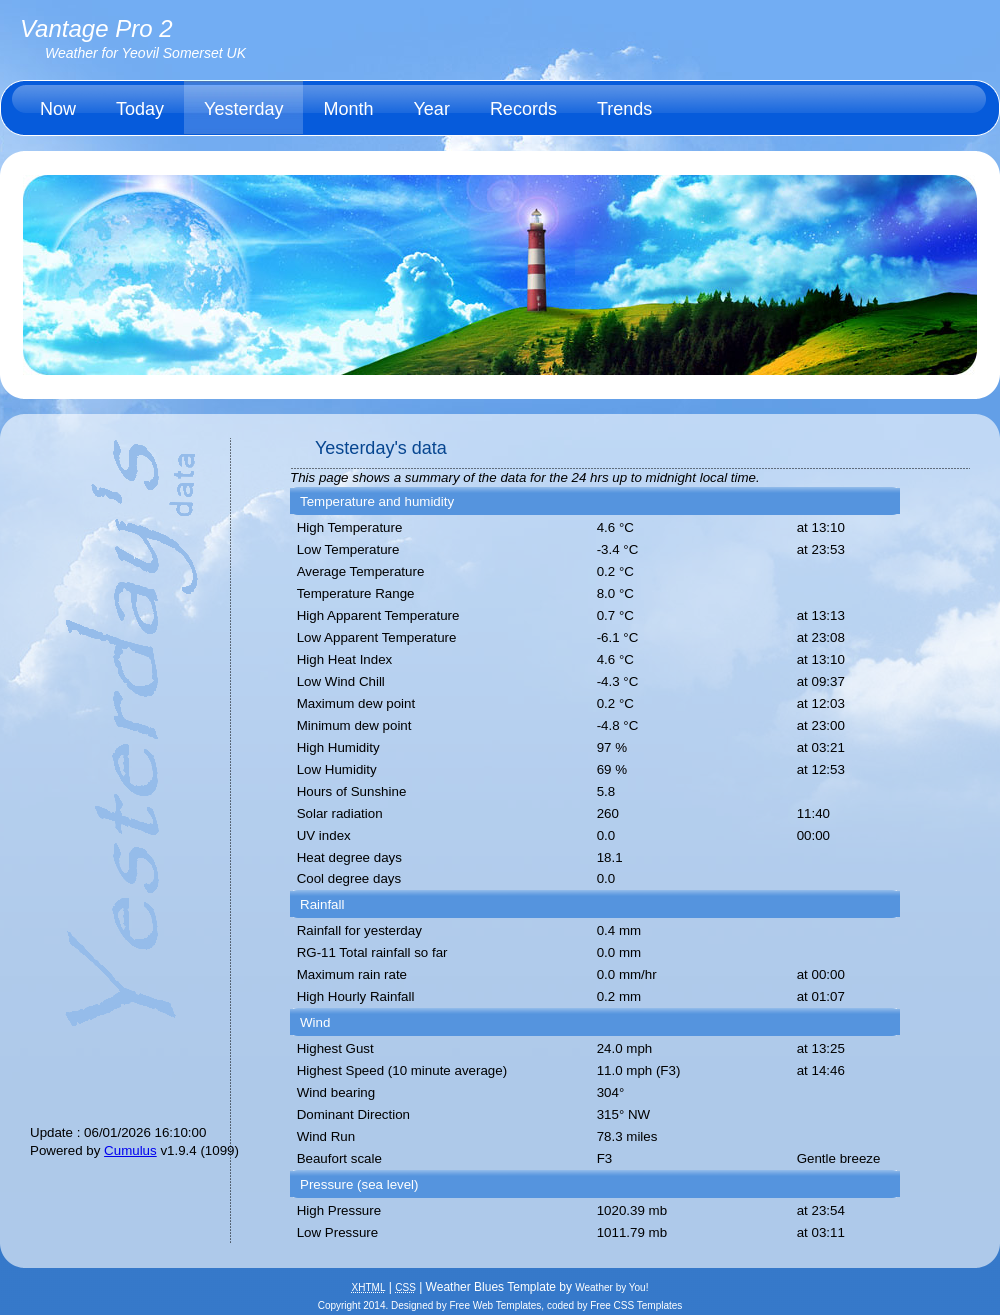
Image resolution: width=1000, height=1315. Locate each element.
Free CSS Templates (636, 1305)
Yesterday (243, 109)
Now (58, 109)
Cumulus (130, 1150)
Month (348, 109)
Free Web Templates (495, 1305)
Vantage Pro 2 (96, 28)
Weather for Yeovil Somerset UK (145, 53)
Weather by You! (611, 1287)
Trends (624, 109)
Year (432, 109)
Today (140, 109)
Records (523, 109)
